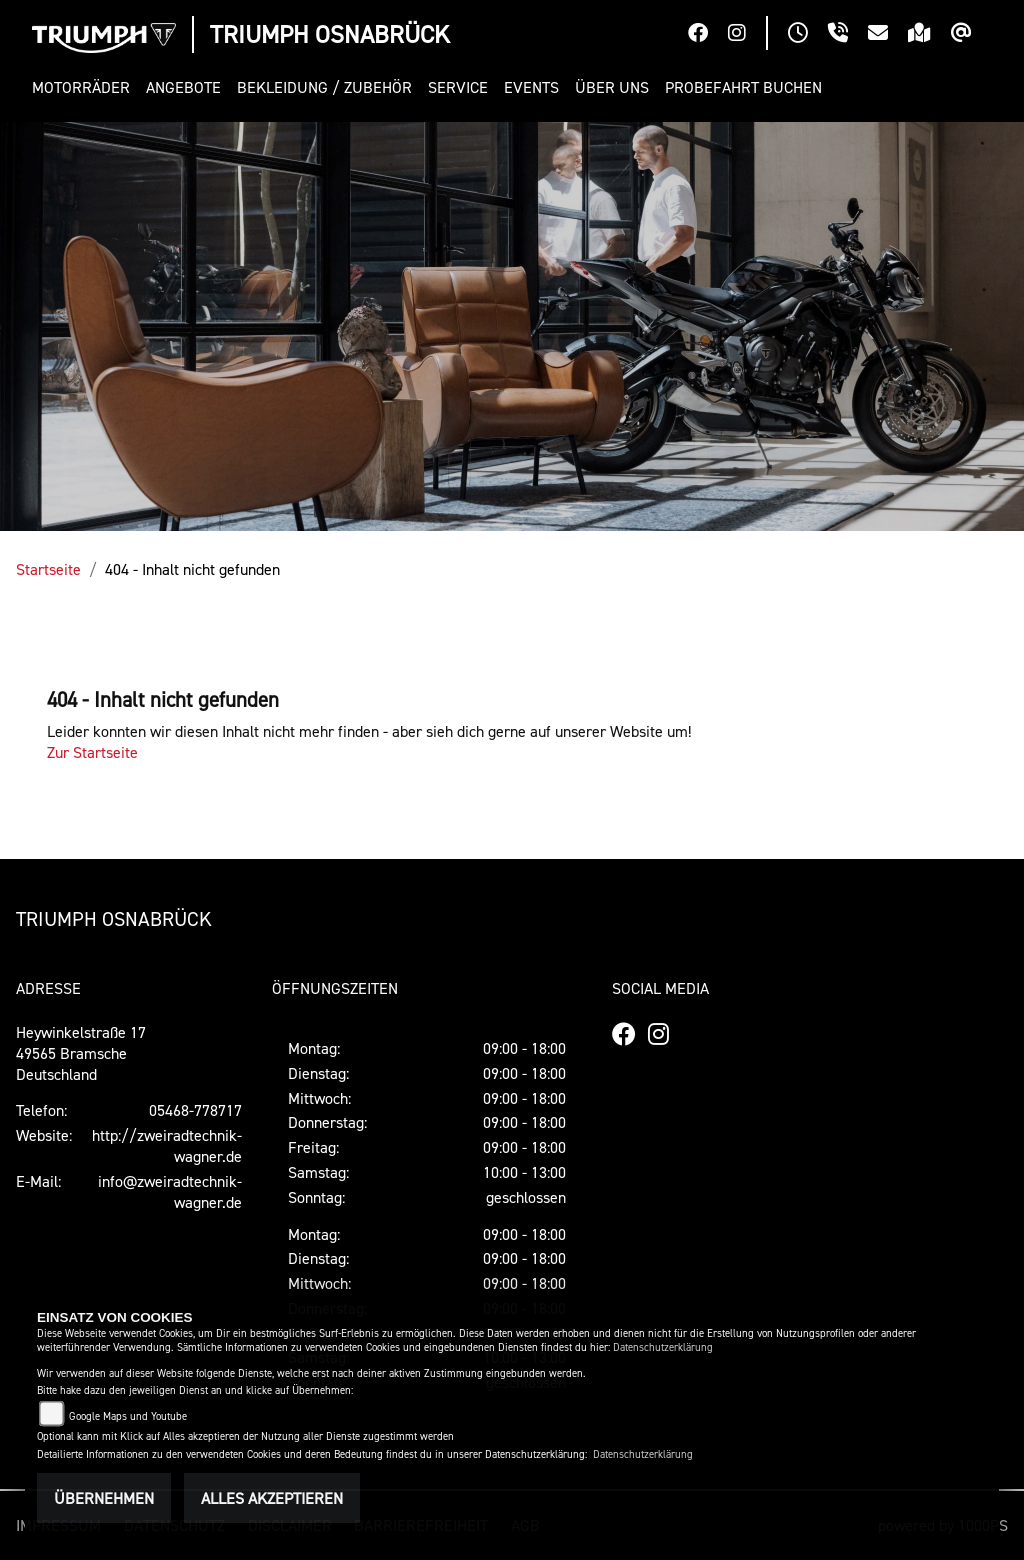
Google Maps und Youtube (128, 1416)
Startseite (48, 569)
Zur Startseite (92, 752)
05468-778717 (195, 1110)
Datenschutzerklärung (663, 1347)
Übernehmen (104, 1498)
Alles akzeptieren (272, 1498)
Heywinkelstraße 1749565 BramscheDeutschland (81, 1053)
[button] (85, 87)
